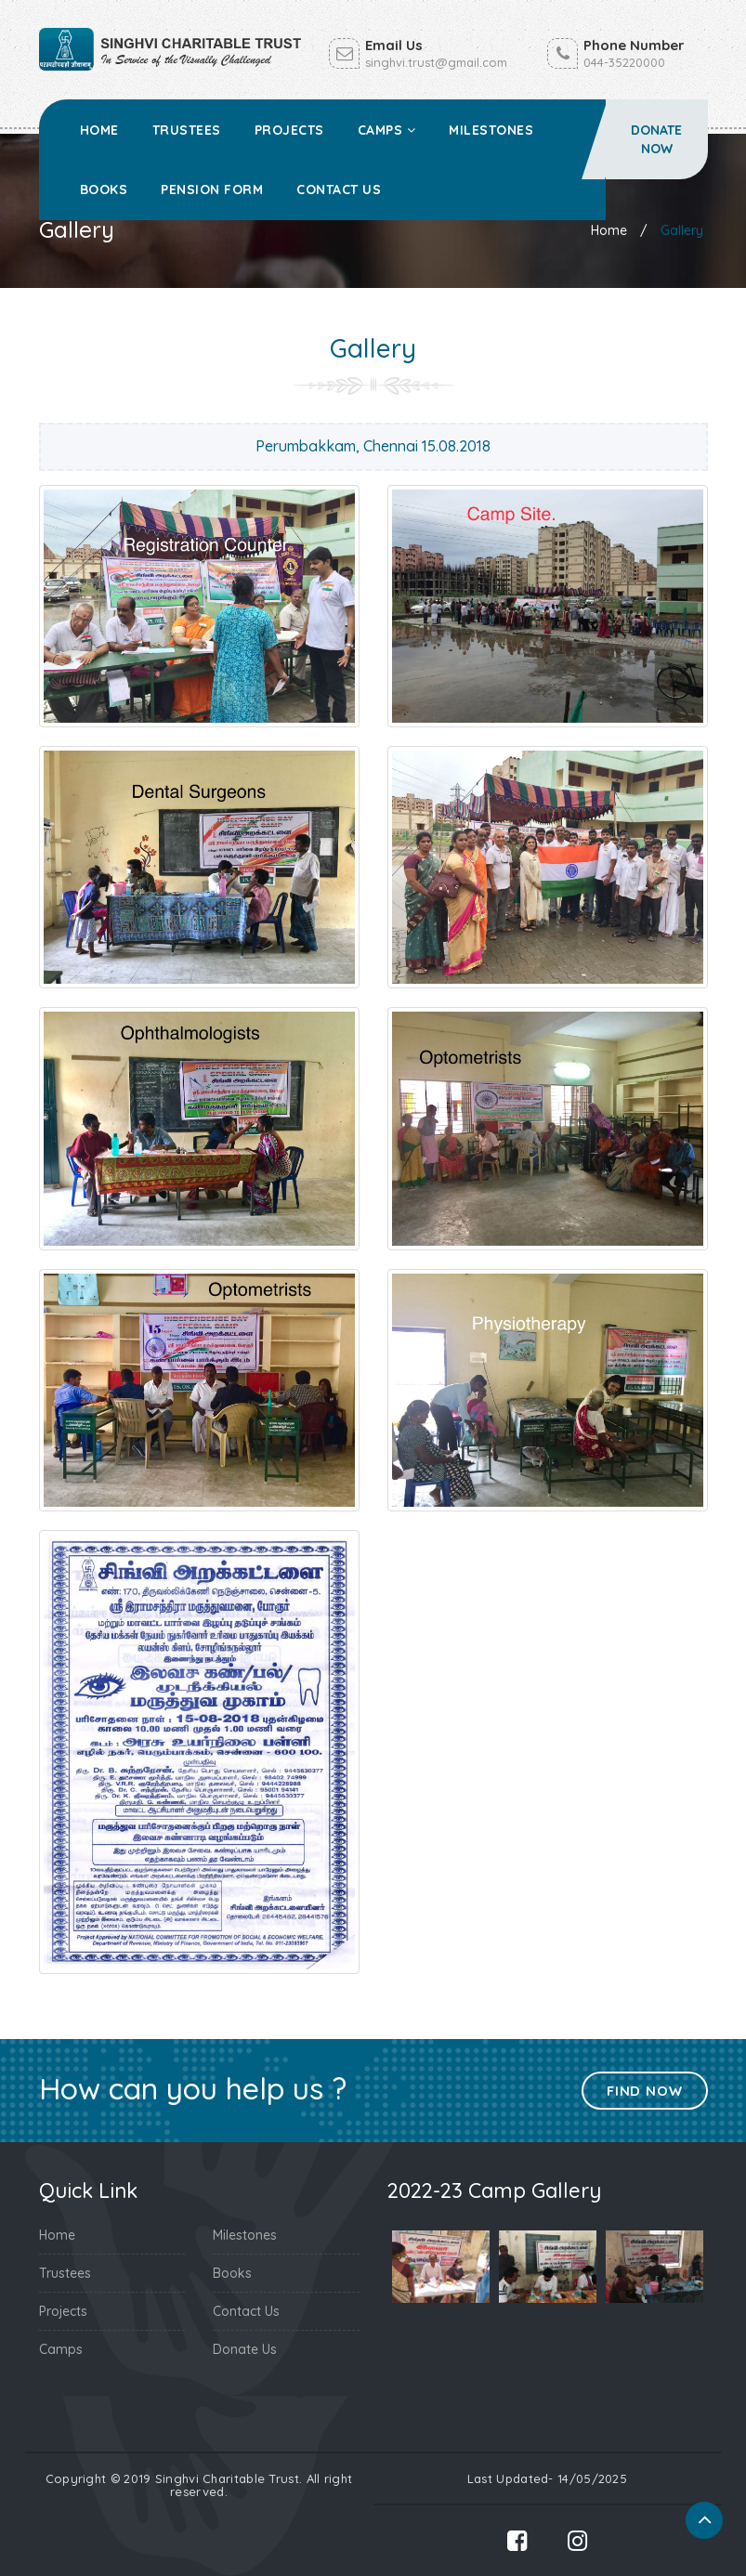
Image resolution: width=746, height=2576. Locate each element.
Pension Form (212, 189)
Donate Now (656, 139)
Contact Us (338, 189)
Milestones (491, 130)
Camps (387, 130)
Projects (289, 130)
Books (104, 189)
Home (99, 130)
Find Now (644, 2090)
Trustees (186, 130)
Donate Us (245, 2349)
